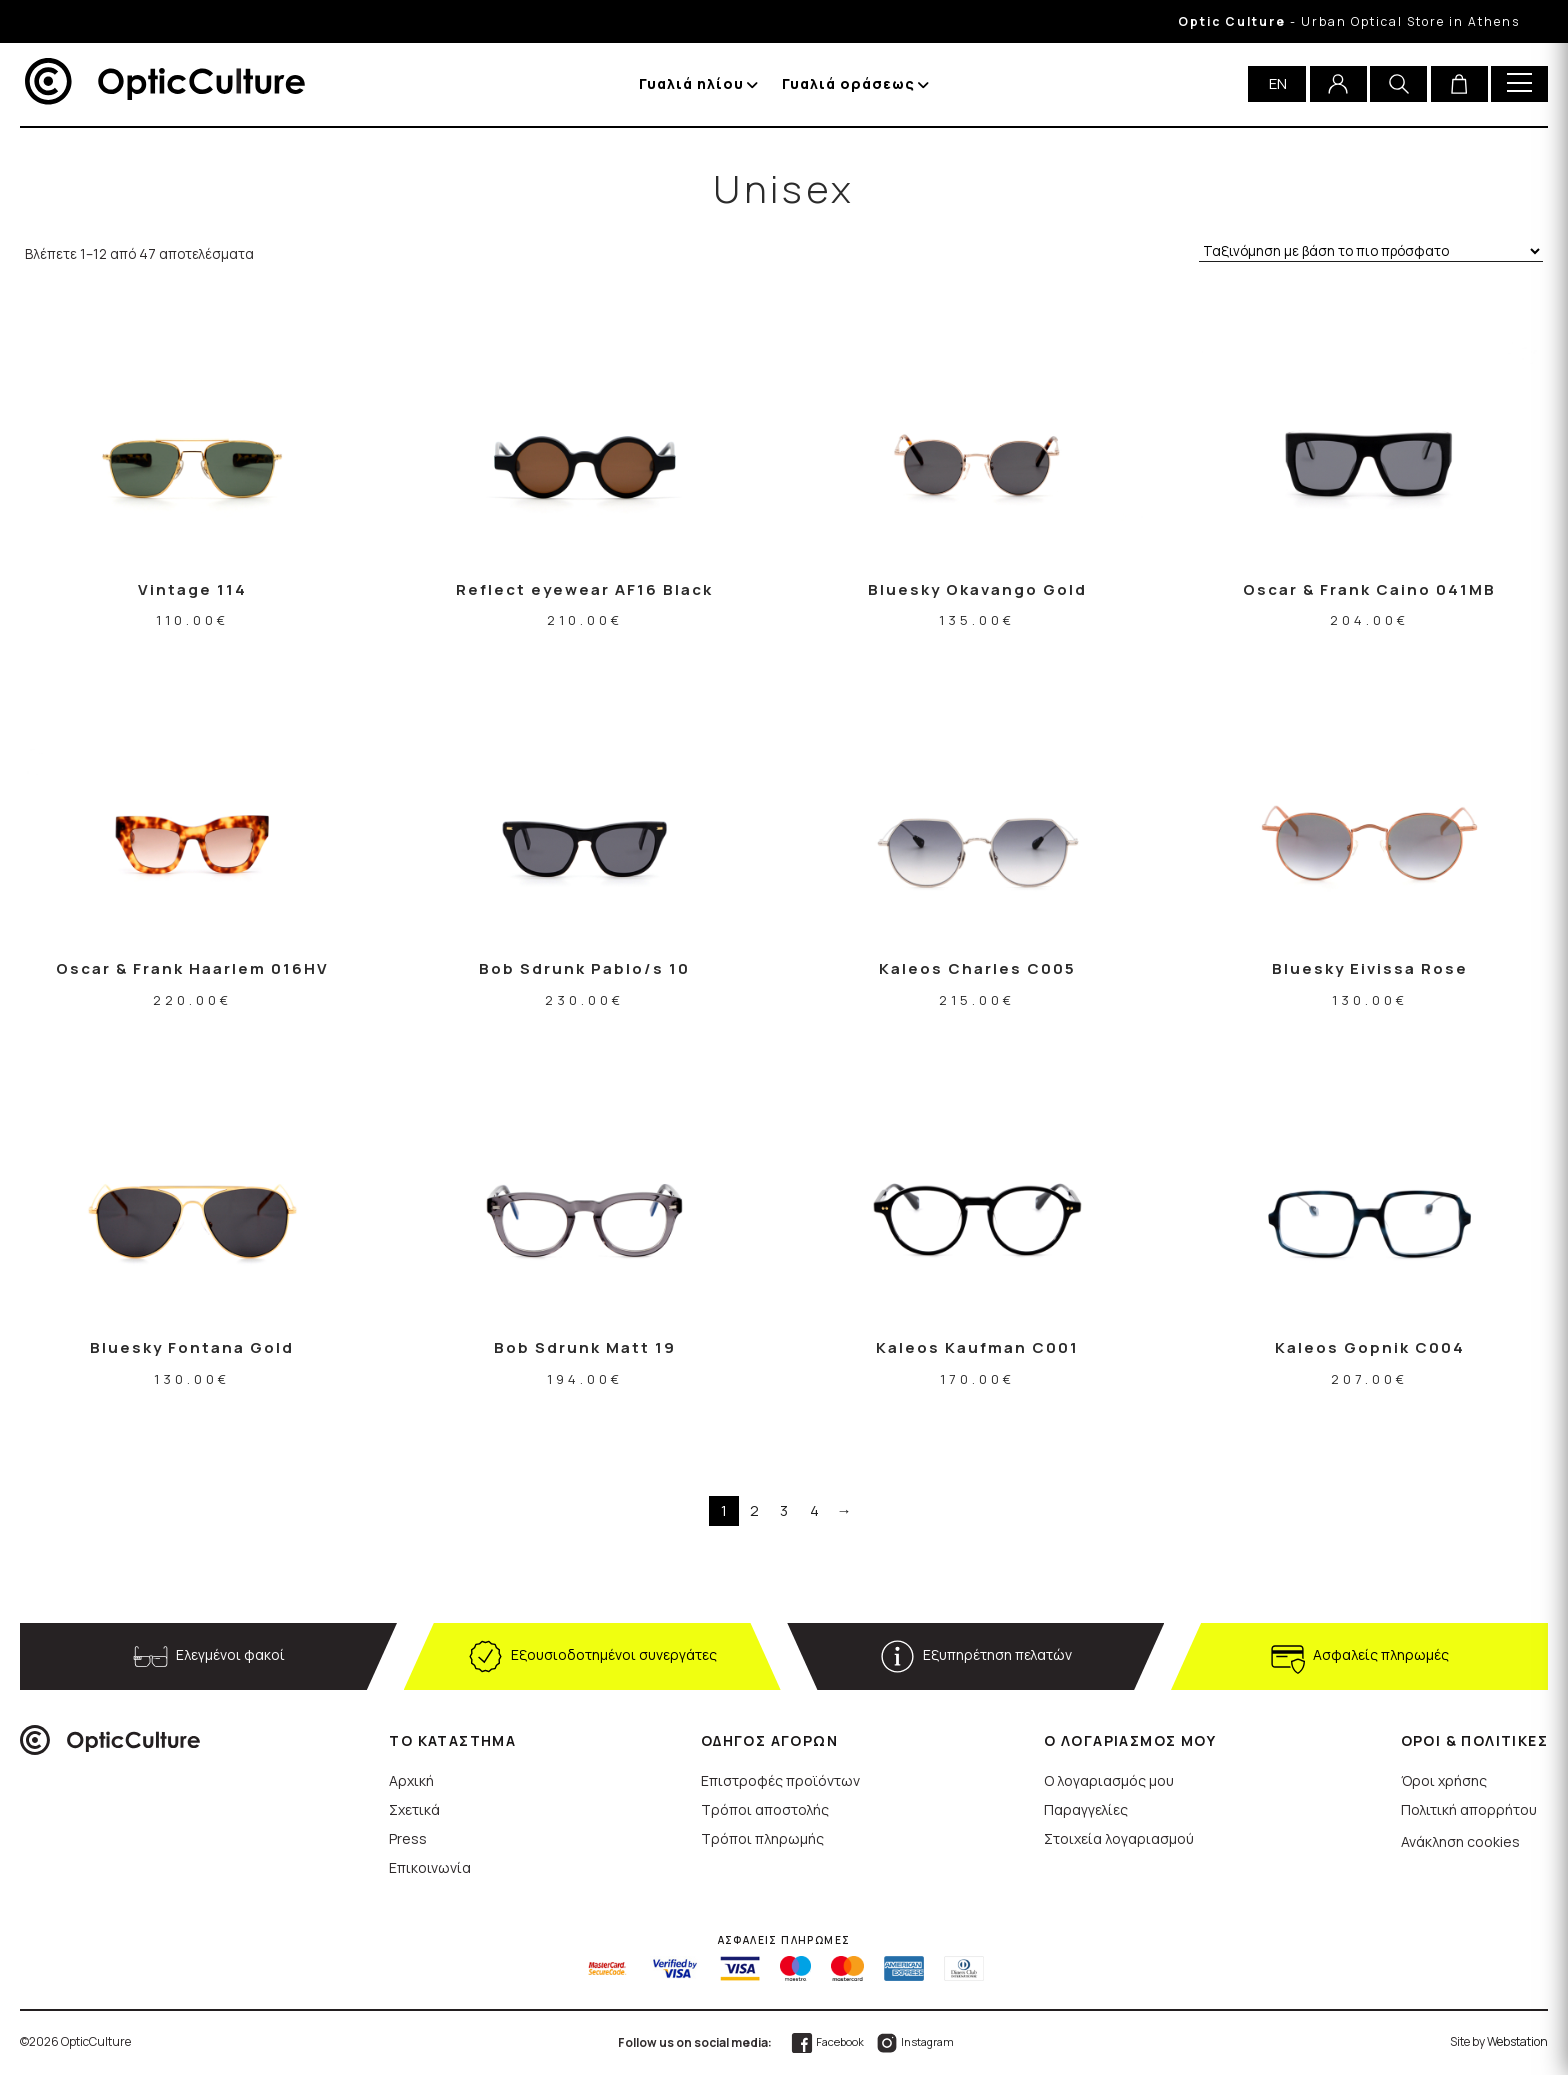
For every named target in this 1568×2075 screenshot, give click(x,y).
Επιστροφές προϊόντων (780, 1780)
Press (408, 1838)
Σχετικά (414, 1809)
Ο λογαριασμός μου (1109, 1780)
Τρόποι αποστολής (765, 1809)
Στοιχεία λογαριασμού (1119, 1838)
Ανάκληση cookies (1460, 1841)
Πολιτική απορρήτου (1469, 1809)
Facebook (827, 2041)
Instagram (914, 2041)
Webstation (1517, 2041)
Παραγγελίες (1086, 1809)
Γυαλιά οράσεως (848, 83)
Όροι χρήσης (1444, 1780)
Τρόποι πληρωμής (762, 1838)
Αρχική (411, 1780)
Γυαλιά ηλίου (691, 83)
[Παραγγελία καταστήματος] (1371, 251)
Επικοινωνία (430, 1867)
